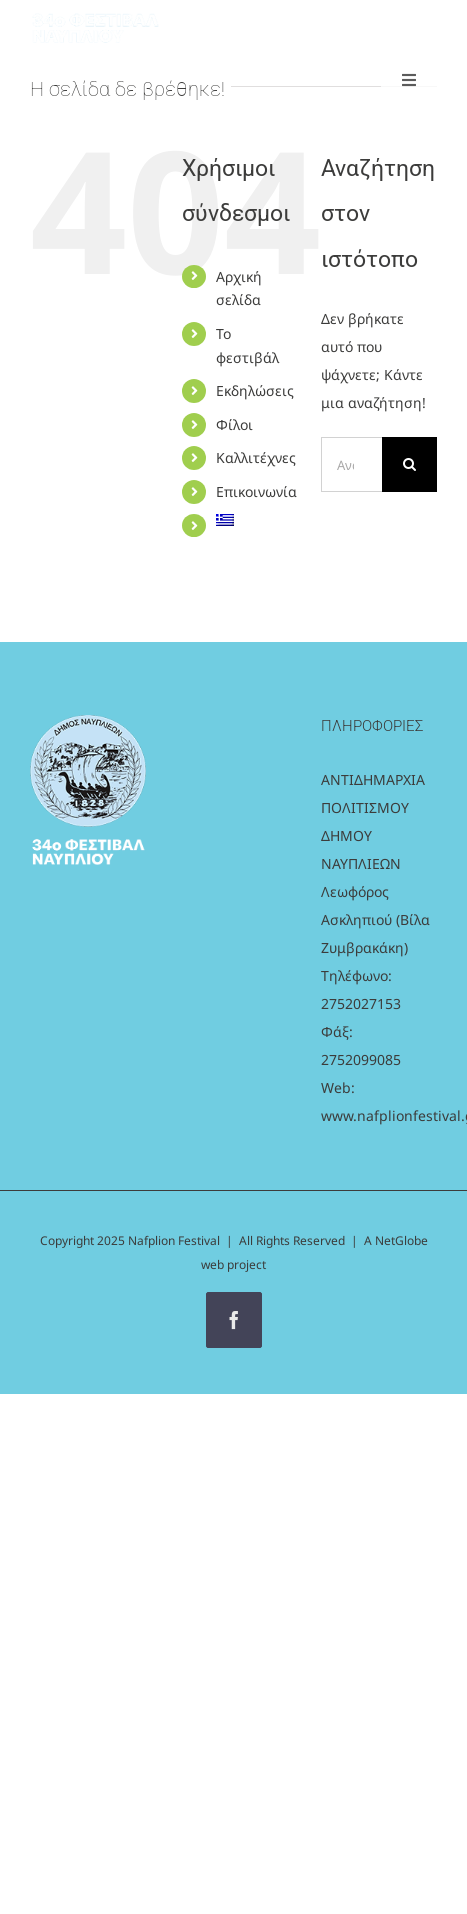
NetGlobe (401, 1240)
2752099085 (361, 1059)
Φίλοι (234, 424)
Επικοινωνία (256, 491)
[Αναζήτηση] (409, 464)
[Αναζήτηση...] (351, 464)
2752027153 (361, 1003)
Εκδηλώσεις (255, 390)
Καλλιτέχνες (256, 457)
